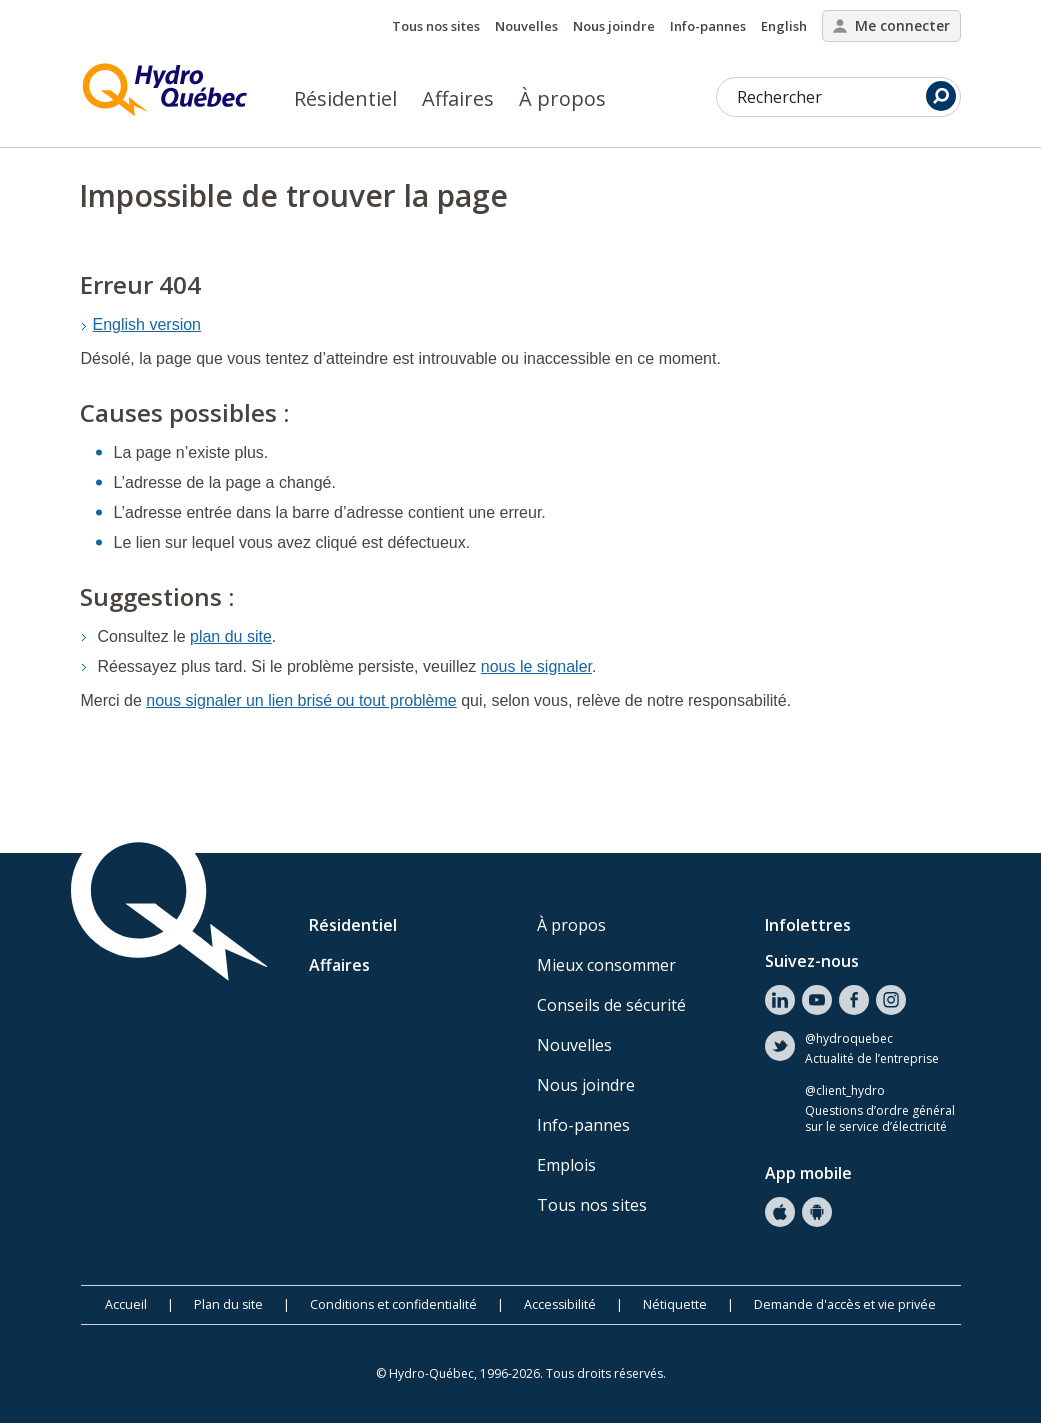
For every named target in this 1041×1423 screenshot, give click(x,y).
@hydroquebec (849, 1039)
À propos (562, 98)
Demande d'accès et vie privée (845, 1304)
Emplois (566, 1165)
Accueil (126, 1304)
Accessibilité (560, 1304)
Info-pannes (708, 26)
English (784, 26)
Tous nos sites (436, 26)
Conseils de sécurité (611, 1005)
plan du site (231, 636)
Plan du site (228, 1304)
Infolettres (808, 925)
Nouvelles (526, 26)
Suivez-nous (812, 961)
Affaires (458, 98)
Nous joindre (614, 26)
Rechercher (846, 96)
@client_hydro (845, 1091)
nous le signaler (536, 666)
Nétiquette (675, 1304)
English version (147, 324)
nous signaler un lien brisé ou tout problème (301, 700)
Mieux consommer (606, 965)
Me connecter (891, 25)
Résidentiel (345, 98)
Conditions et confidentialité (393, 1304)
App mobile (808, 1173)
